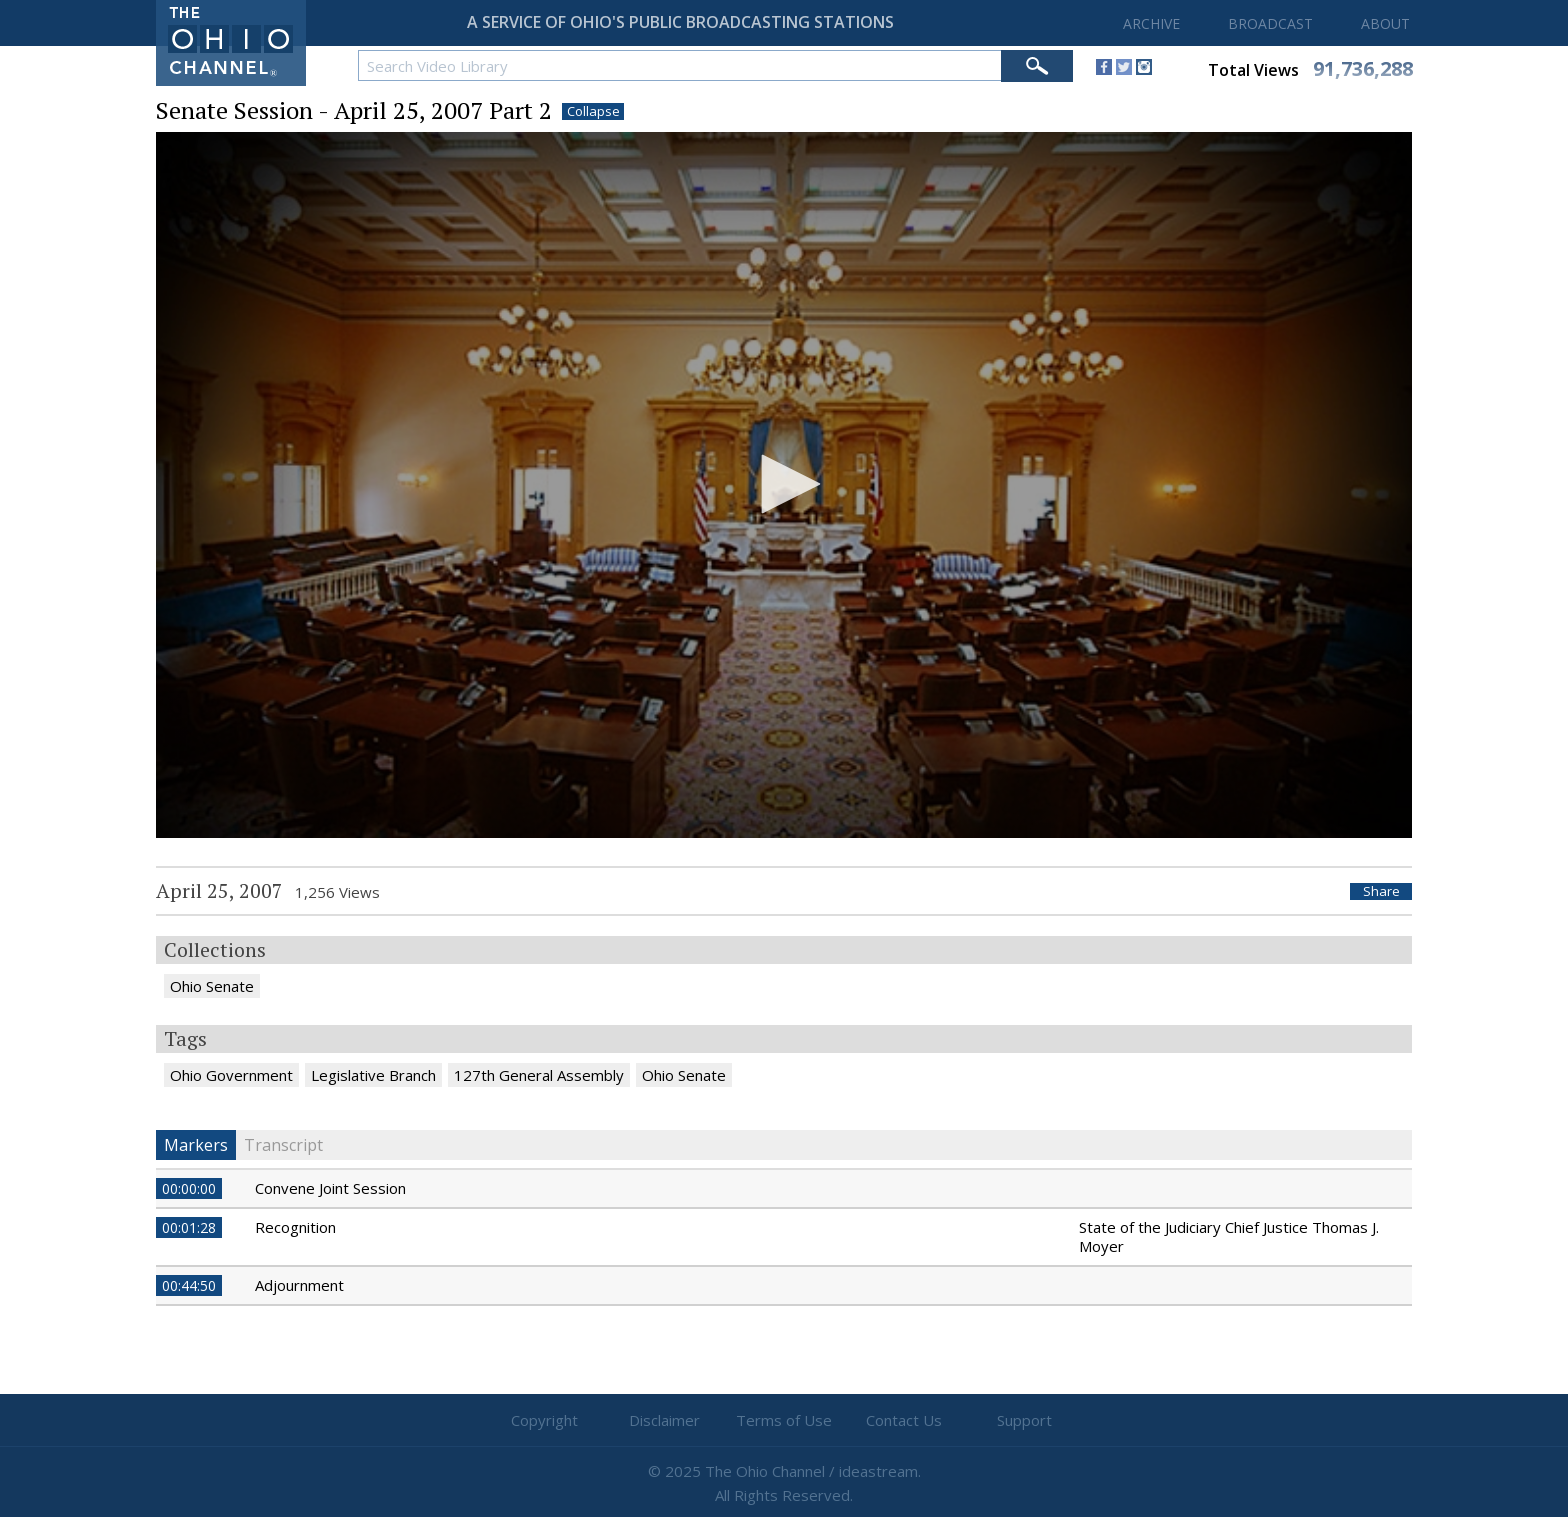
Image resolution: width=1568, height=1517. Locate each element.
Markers (196, 1145)
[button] (784, 484)
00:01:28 (189, 1227)
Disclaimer (664, 1420)
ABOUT (1385, 23)
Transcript (283, 1145)
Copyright (544, 1420)
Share (1381, 891)
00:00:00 (189, 1188)
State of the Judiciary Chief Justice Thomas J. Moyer (1229, 1236)
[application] (784, 485)
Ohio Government (231, 1075)
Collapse (593, 111)
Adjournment (299, 1285)
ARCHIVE (1151, 23)
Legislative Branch (373, 1075)
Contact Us (904, 1420)
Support (1024, 1420)
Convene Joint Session (330, 1188)
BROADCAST (1270, 23)
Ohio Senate (212, 986)
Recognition (295, 1227)
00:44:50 (189, 1285)
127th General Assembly (539, 1075)
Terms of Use (784, 1420)
